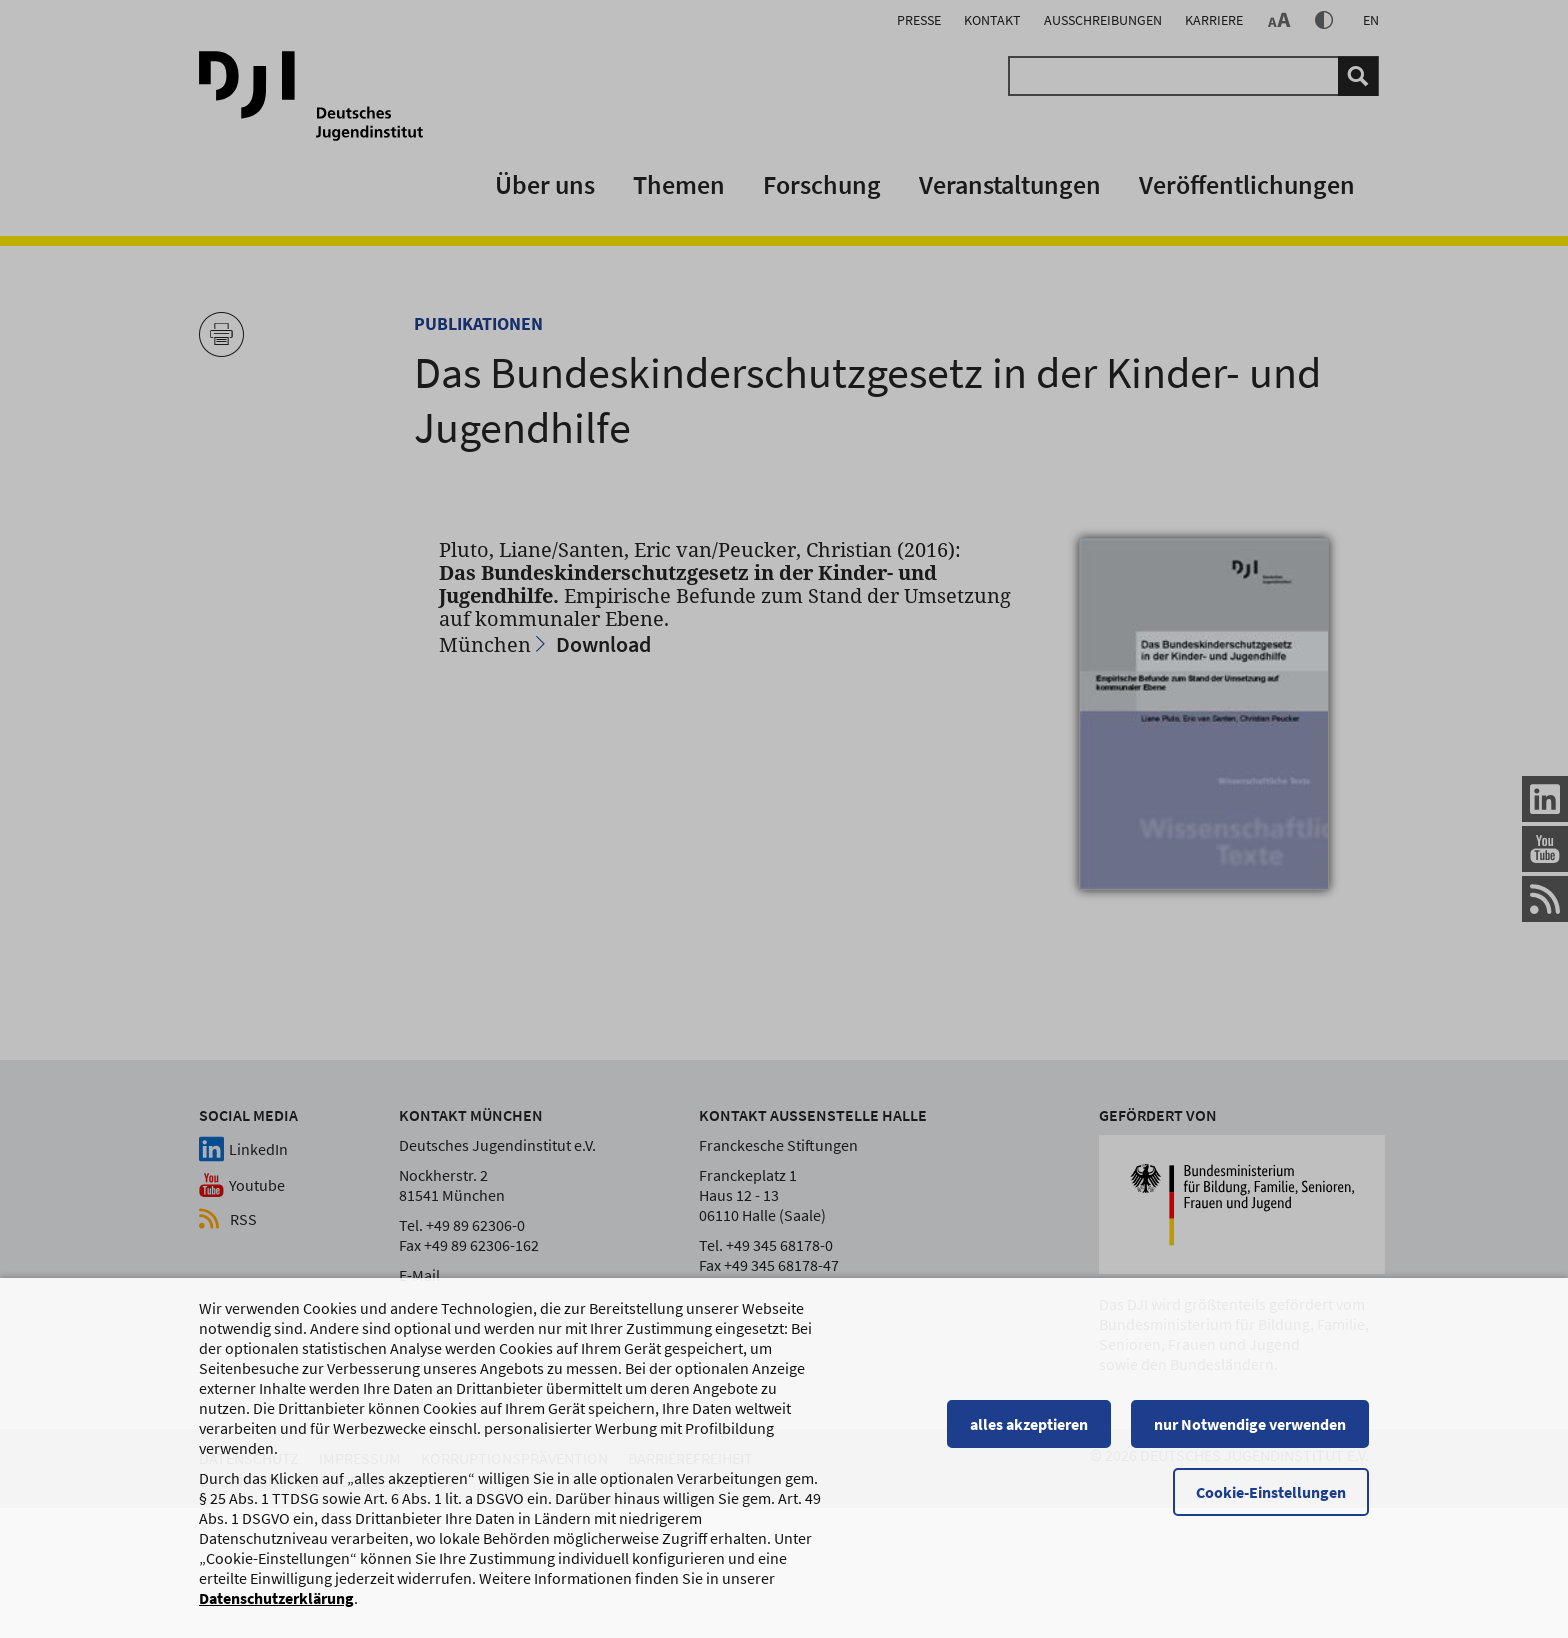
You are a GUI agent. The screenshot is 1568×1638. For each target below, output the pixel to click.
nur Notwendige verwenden (1250, 1433)
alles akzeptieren (1029, 1433)
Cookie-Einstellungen (1271, 1501)
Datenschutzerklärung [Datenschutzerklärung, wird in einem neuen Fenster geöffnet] (276, 1607)
